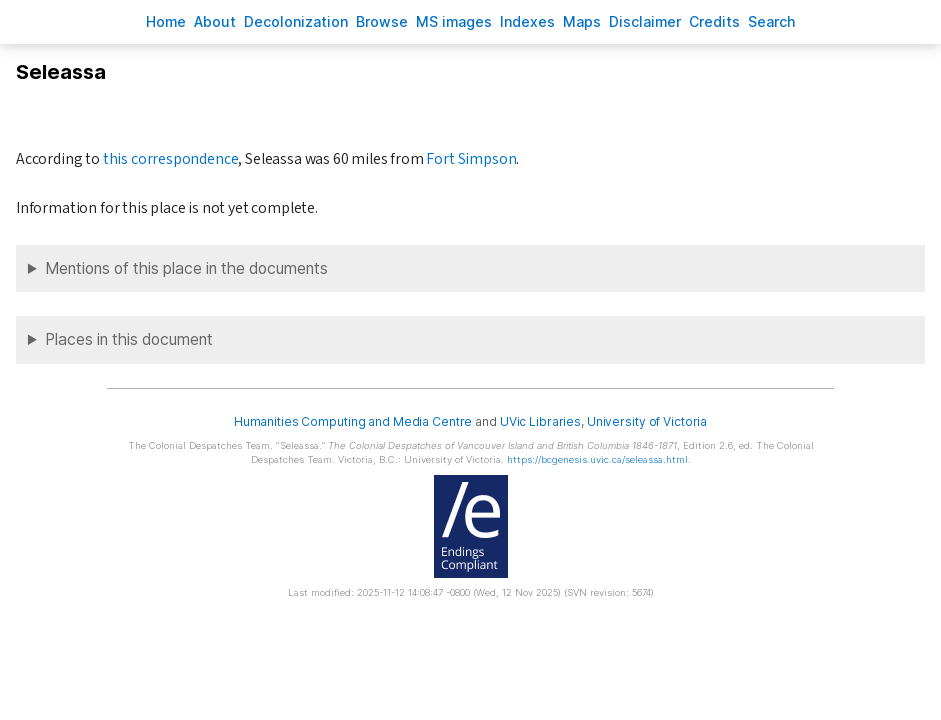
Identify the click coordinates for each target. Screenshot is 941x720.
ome (166, 21)
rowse (382, 21)
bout (215, 21)
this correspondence (171, 159)
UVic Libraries (540, 421)
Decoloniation (296, 21)
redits (714, 21)
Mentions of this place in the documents (186, 268)
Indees (527, 21)
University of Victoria (647, 421)
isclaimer (645, 21)
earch (772, 21)
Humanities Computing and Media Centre (353, 421)
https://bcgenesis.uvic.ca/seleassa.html (597, 459)
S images (454, 21)
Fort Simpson (471, 159)
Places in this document (129, 339)
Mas (582, 21)
